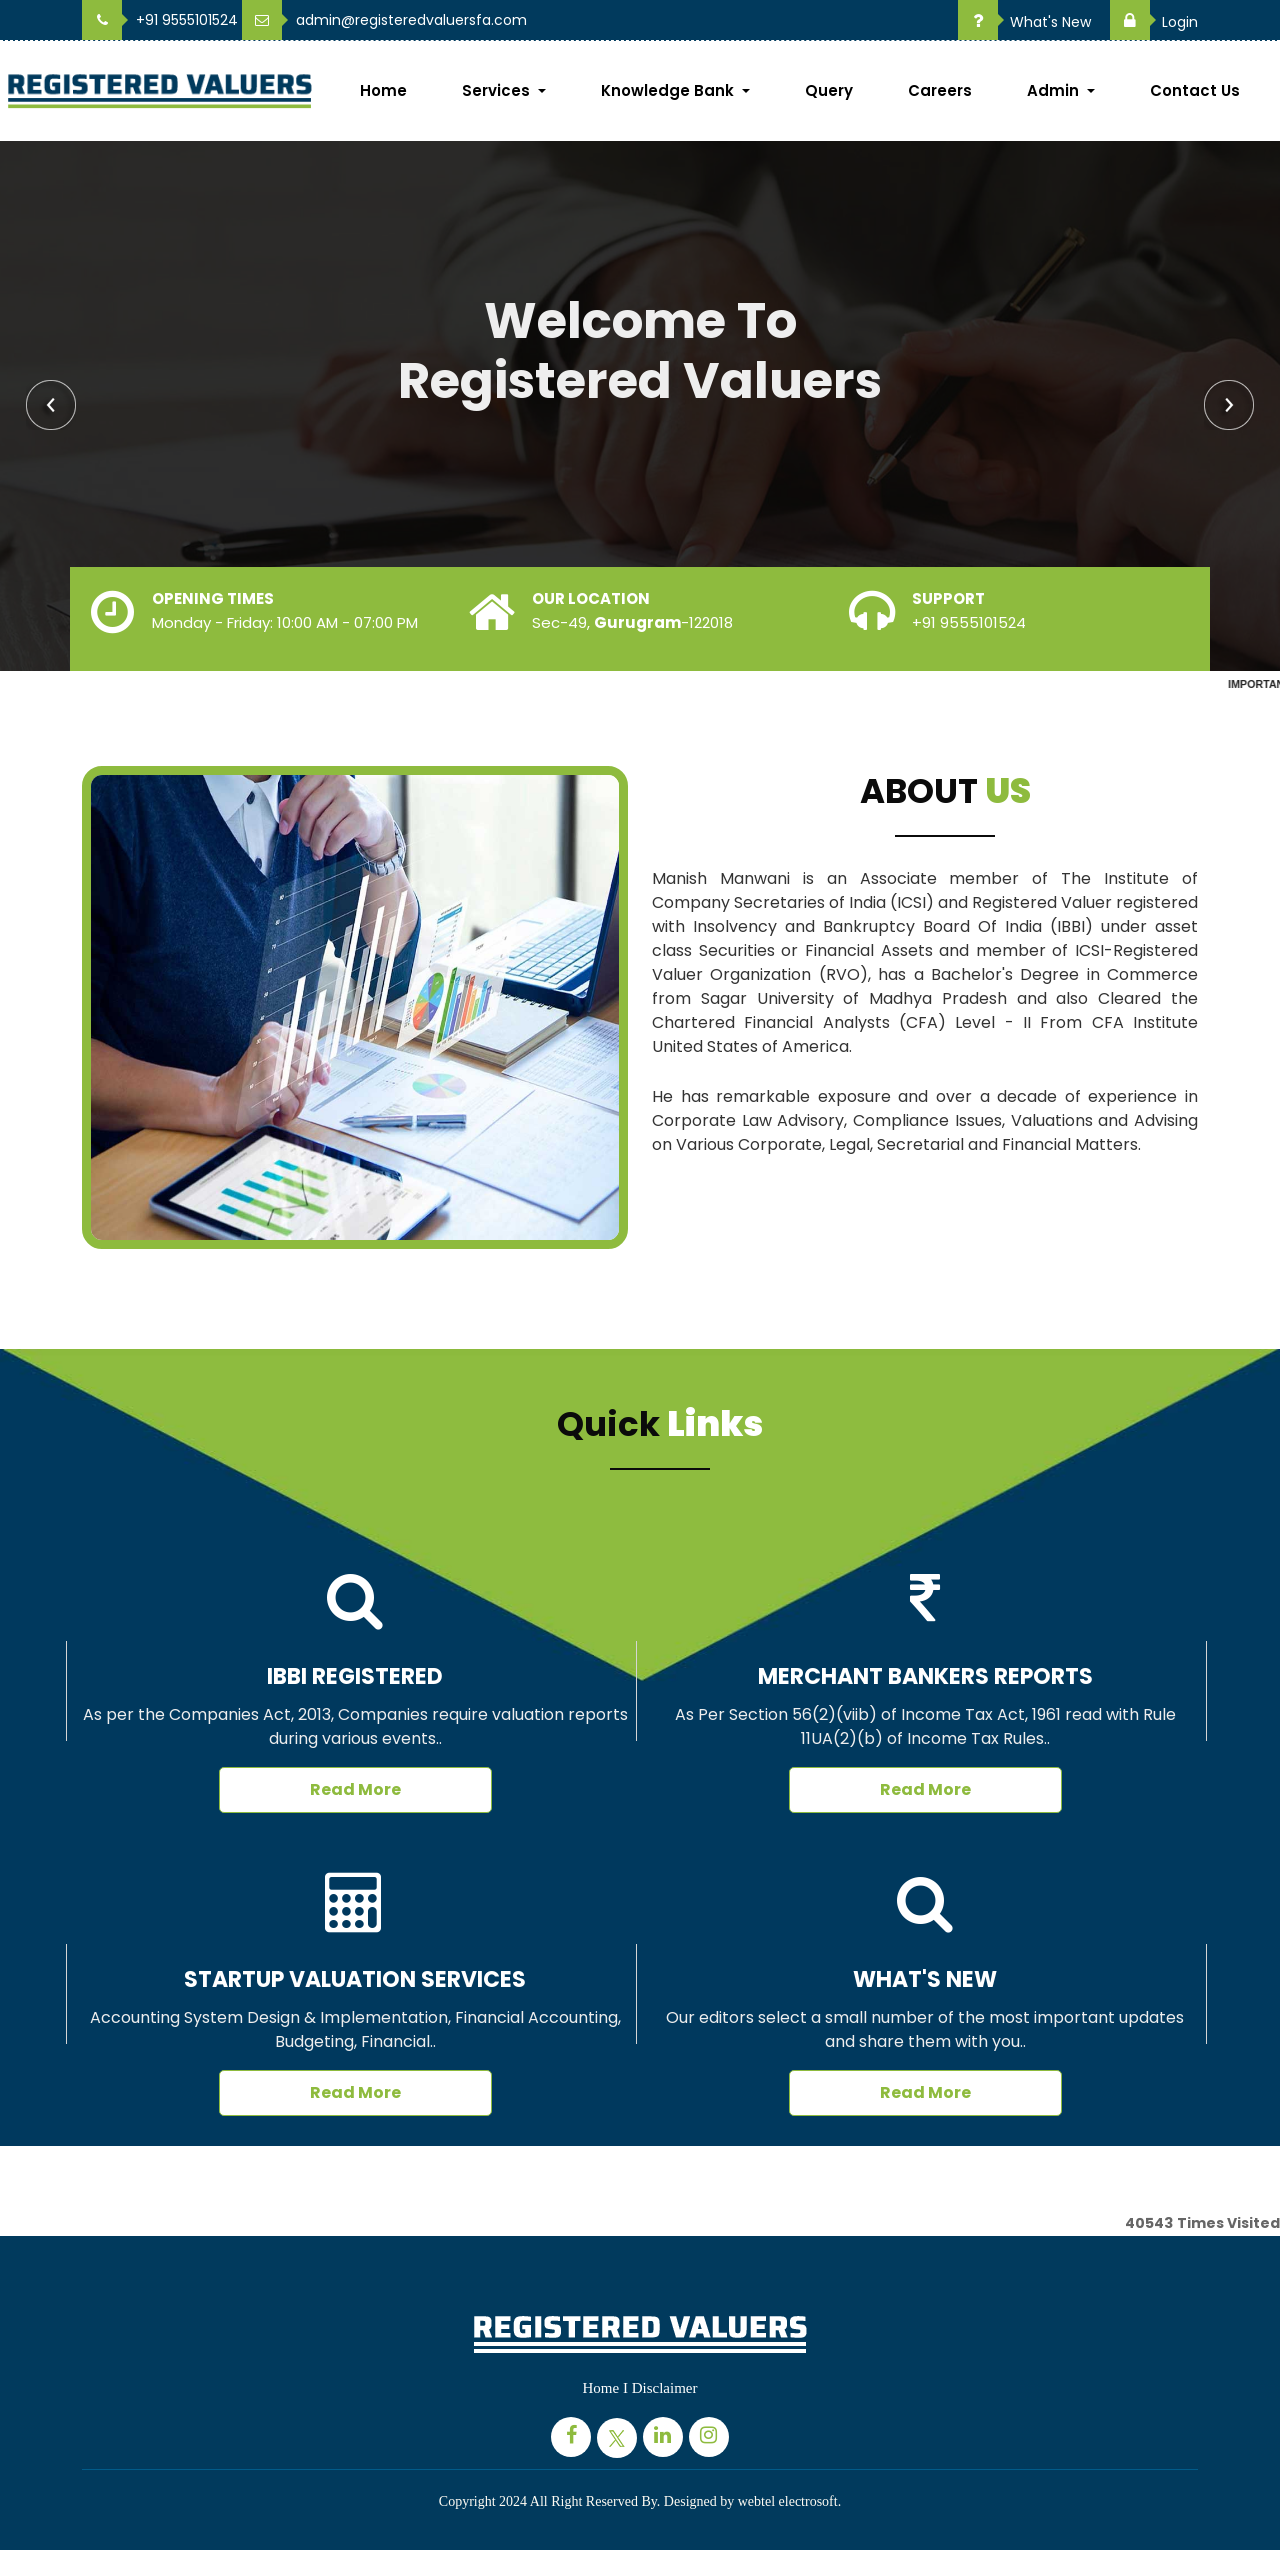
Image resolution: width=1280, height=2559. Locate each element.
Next (1229, 405)
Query (829, 90)
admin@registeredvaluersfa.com (384, 20)
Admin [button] (1055, 90)
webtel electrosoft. (789, 2501)
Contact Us (1195, 90)
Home (383, 90)
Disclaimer (665, 2388)
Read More (355, 1789)
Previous (51, 405)
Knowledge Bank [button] (669, 90)
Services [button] (498, 90)
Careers (940, 90)
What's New (1024, 22)
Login (1154, 22)
